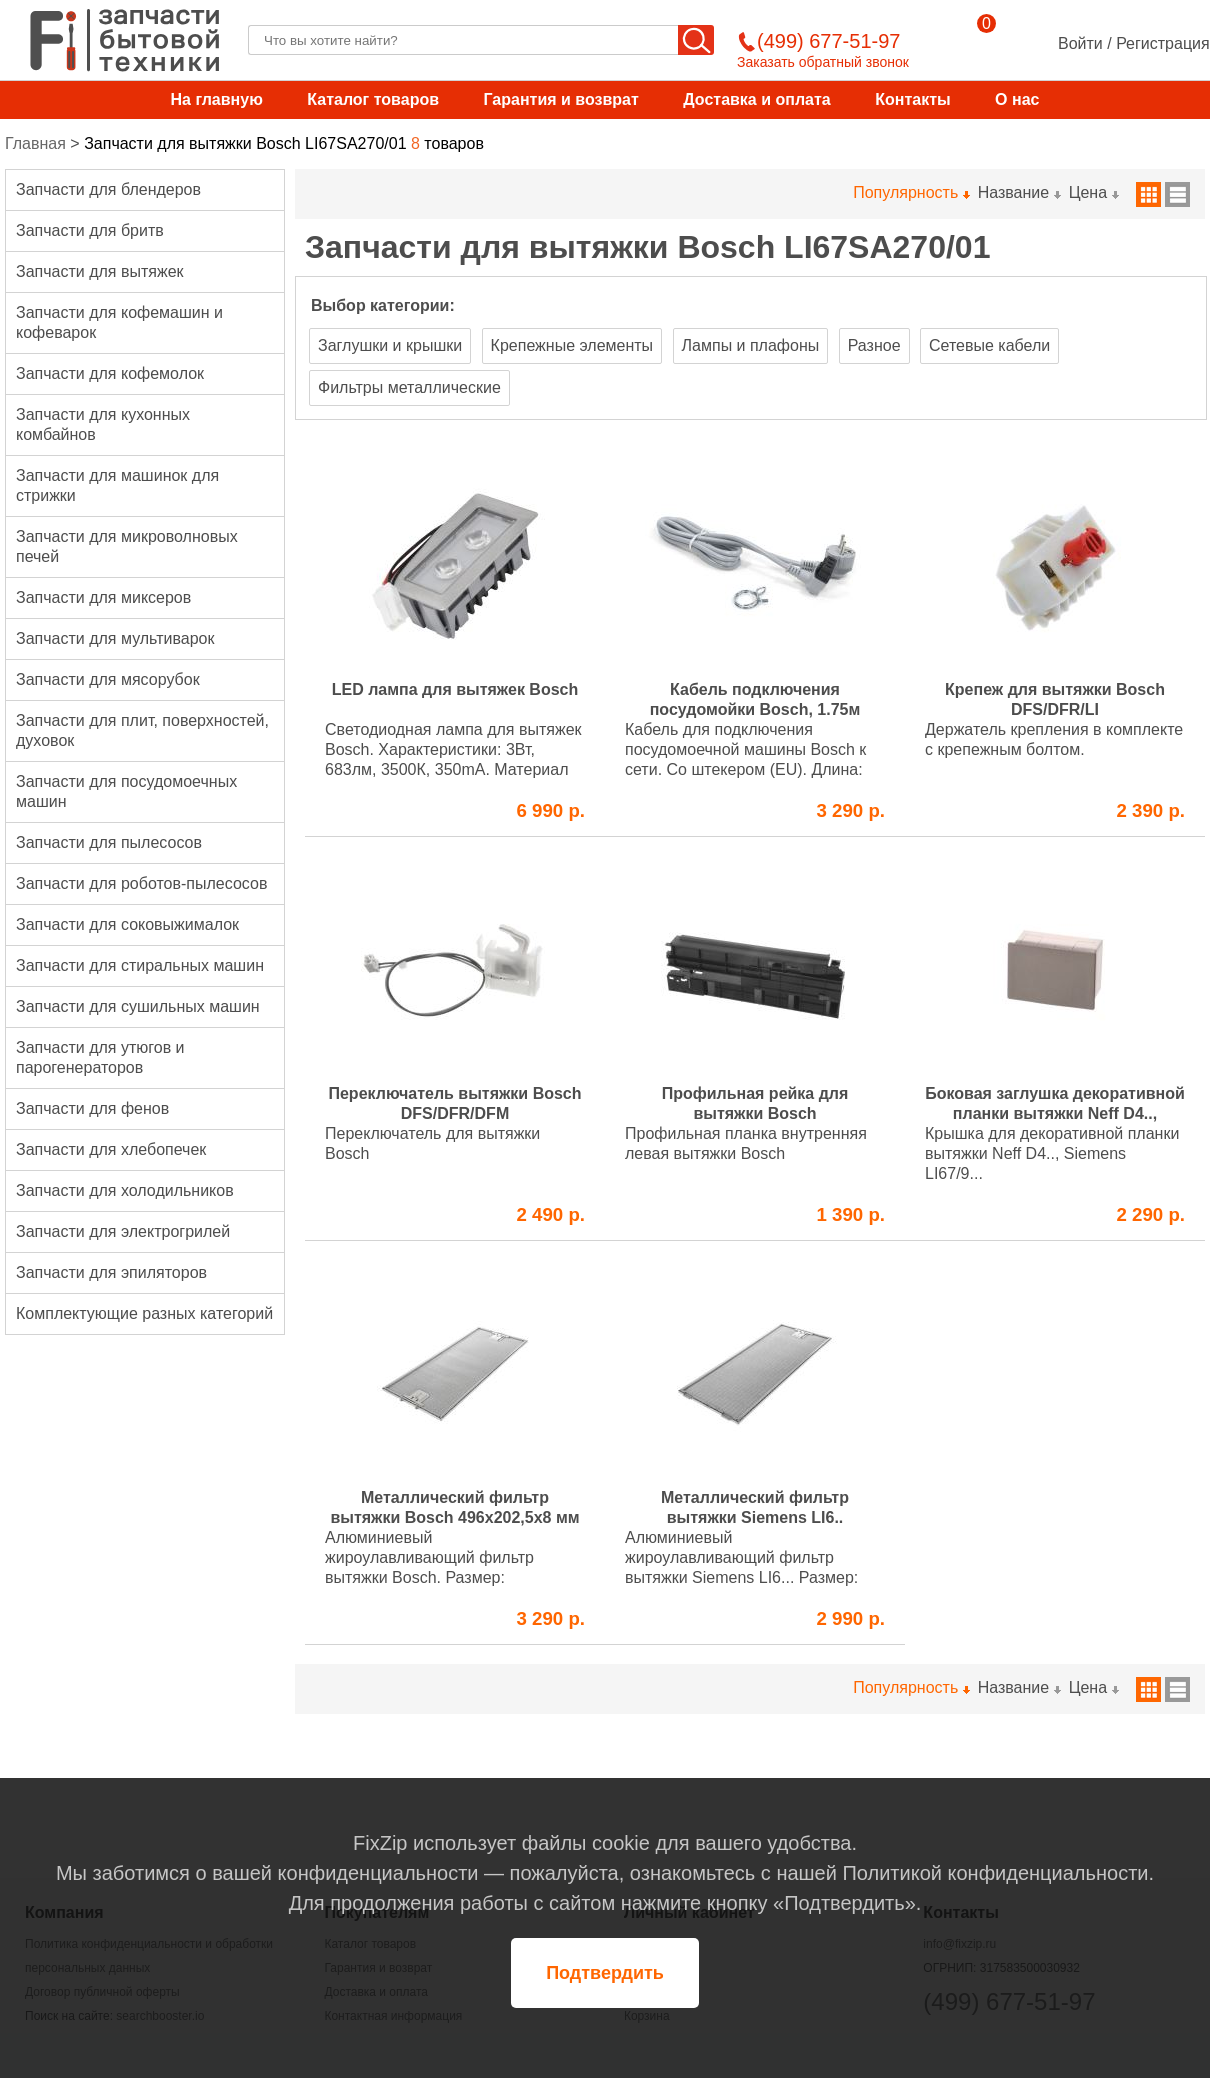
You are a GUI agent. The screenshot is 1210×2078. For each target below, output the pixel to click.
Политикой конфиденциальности (995, 1873)
